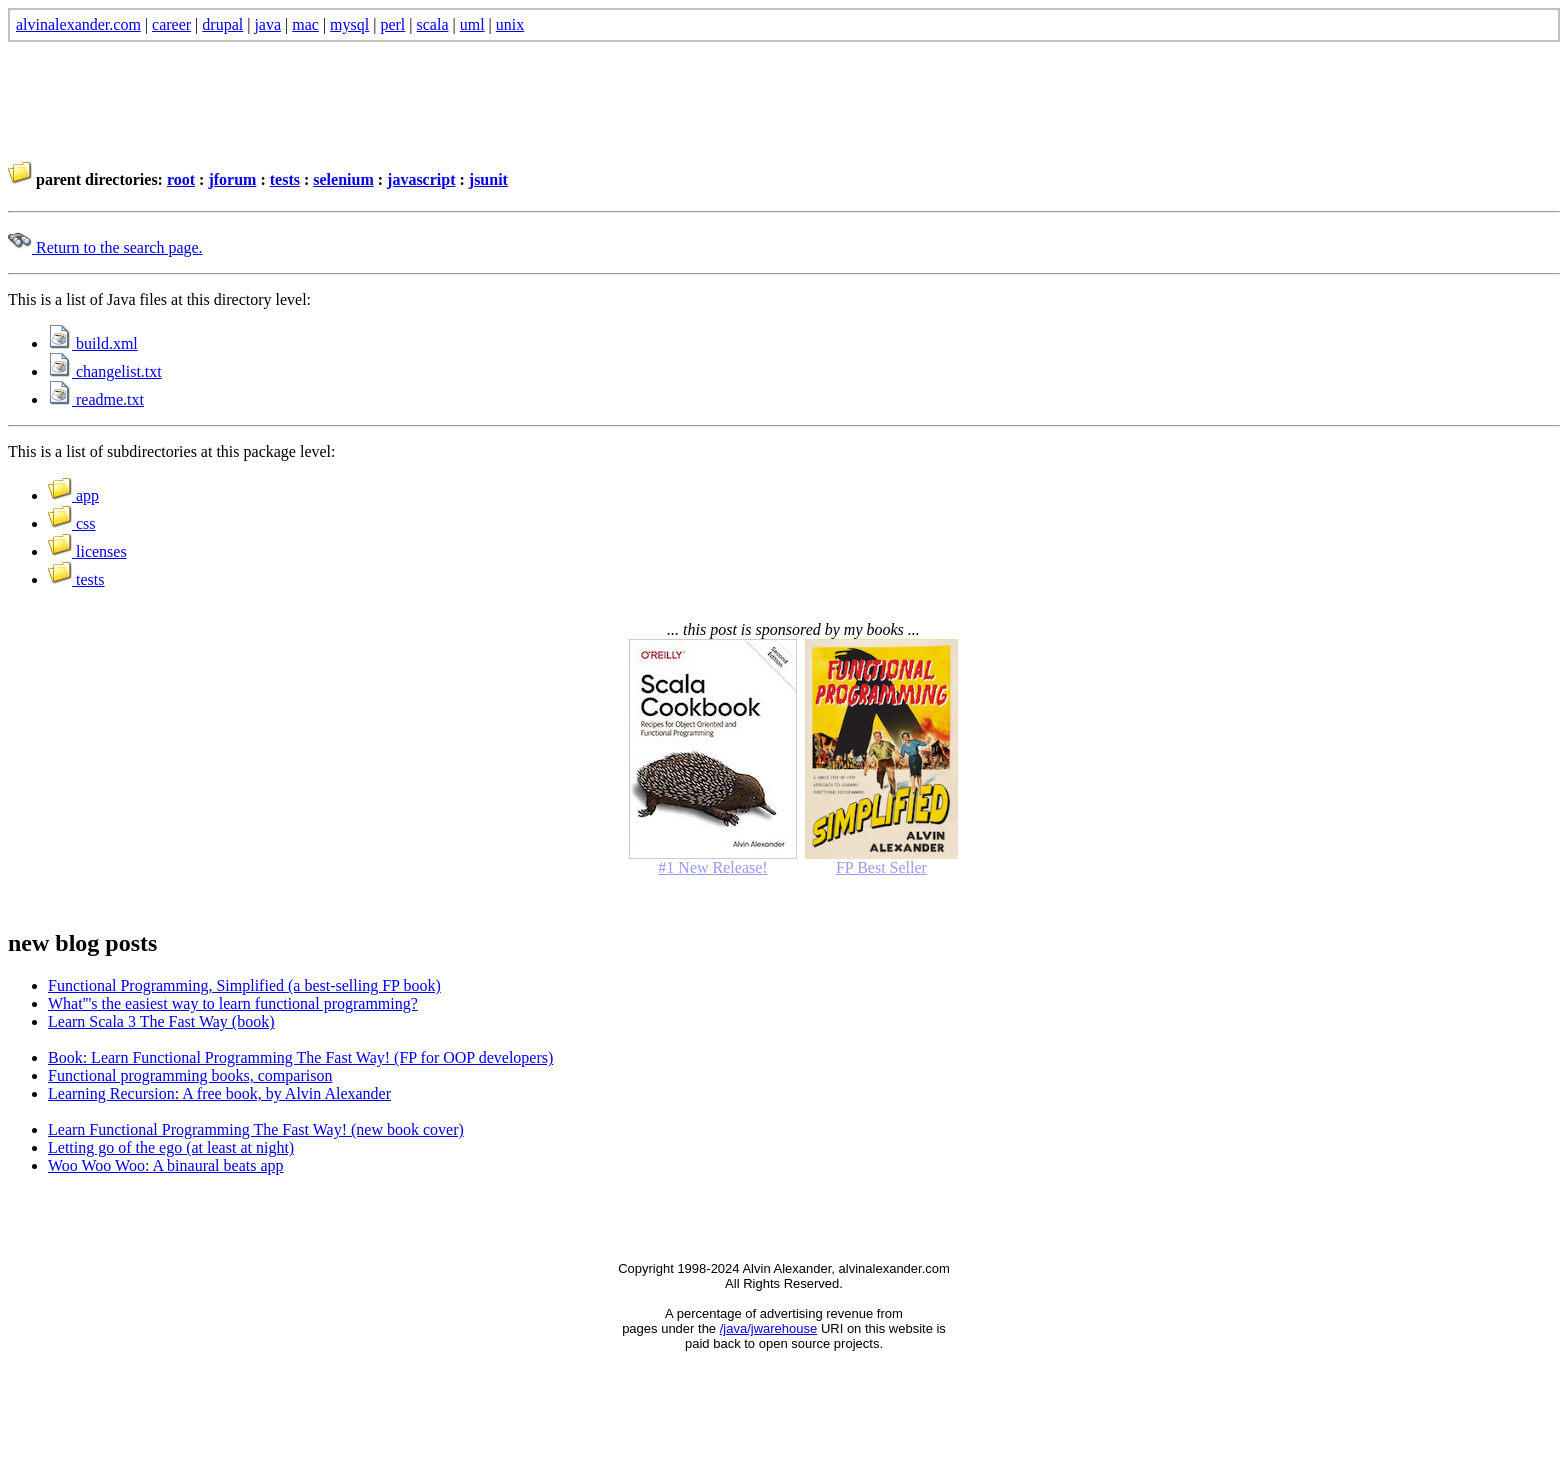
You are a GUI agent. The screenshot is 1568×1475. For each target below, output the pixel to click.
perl (392, 24)
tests (285, 179)
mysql (349, 24)
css (72, 523)
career (171, 24)
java (267, 24)
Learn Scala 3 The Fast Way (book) (161, 1021)
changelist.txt (105, 371)
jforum (232, 179)
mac (305, 24)
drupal (222, 24)
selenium (343, 179)
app (73, 495)
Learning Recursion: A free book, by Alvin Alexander (219, 1093)
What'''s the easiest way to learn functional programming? (233, 1003)
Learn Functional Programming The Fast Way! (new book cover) (256, 1129)
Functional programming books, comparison (190, 1075)
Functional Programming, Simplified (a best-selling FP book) (244, 985)
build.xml (93, 343)
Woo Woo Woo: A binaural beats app (166, 1165)
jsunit (488, 179)
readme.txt (96, 399)
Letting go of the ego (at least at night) (171, 1147)
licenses (87, 551)
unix (510, 24)
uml (472, 24)
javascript (421, 179)
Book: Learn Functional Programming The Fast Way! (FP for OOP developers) (300, 1057)
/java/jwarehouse (769, 1328)
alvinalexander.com (78, 24)
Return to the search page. (105, 247)
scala (433, 24)
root (181, 179)
